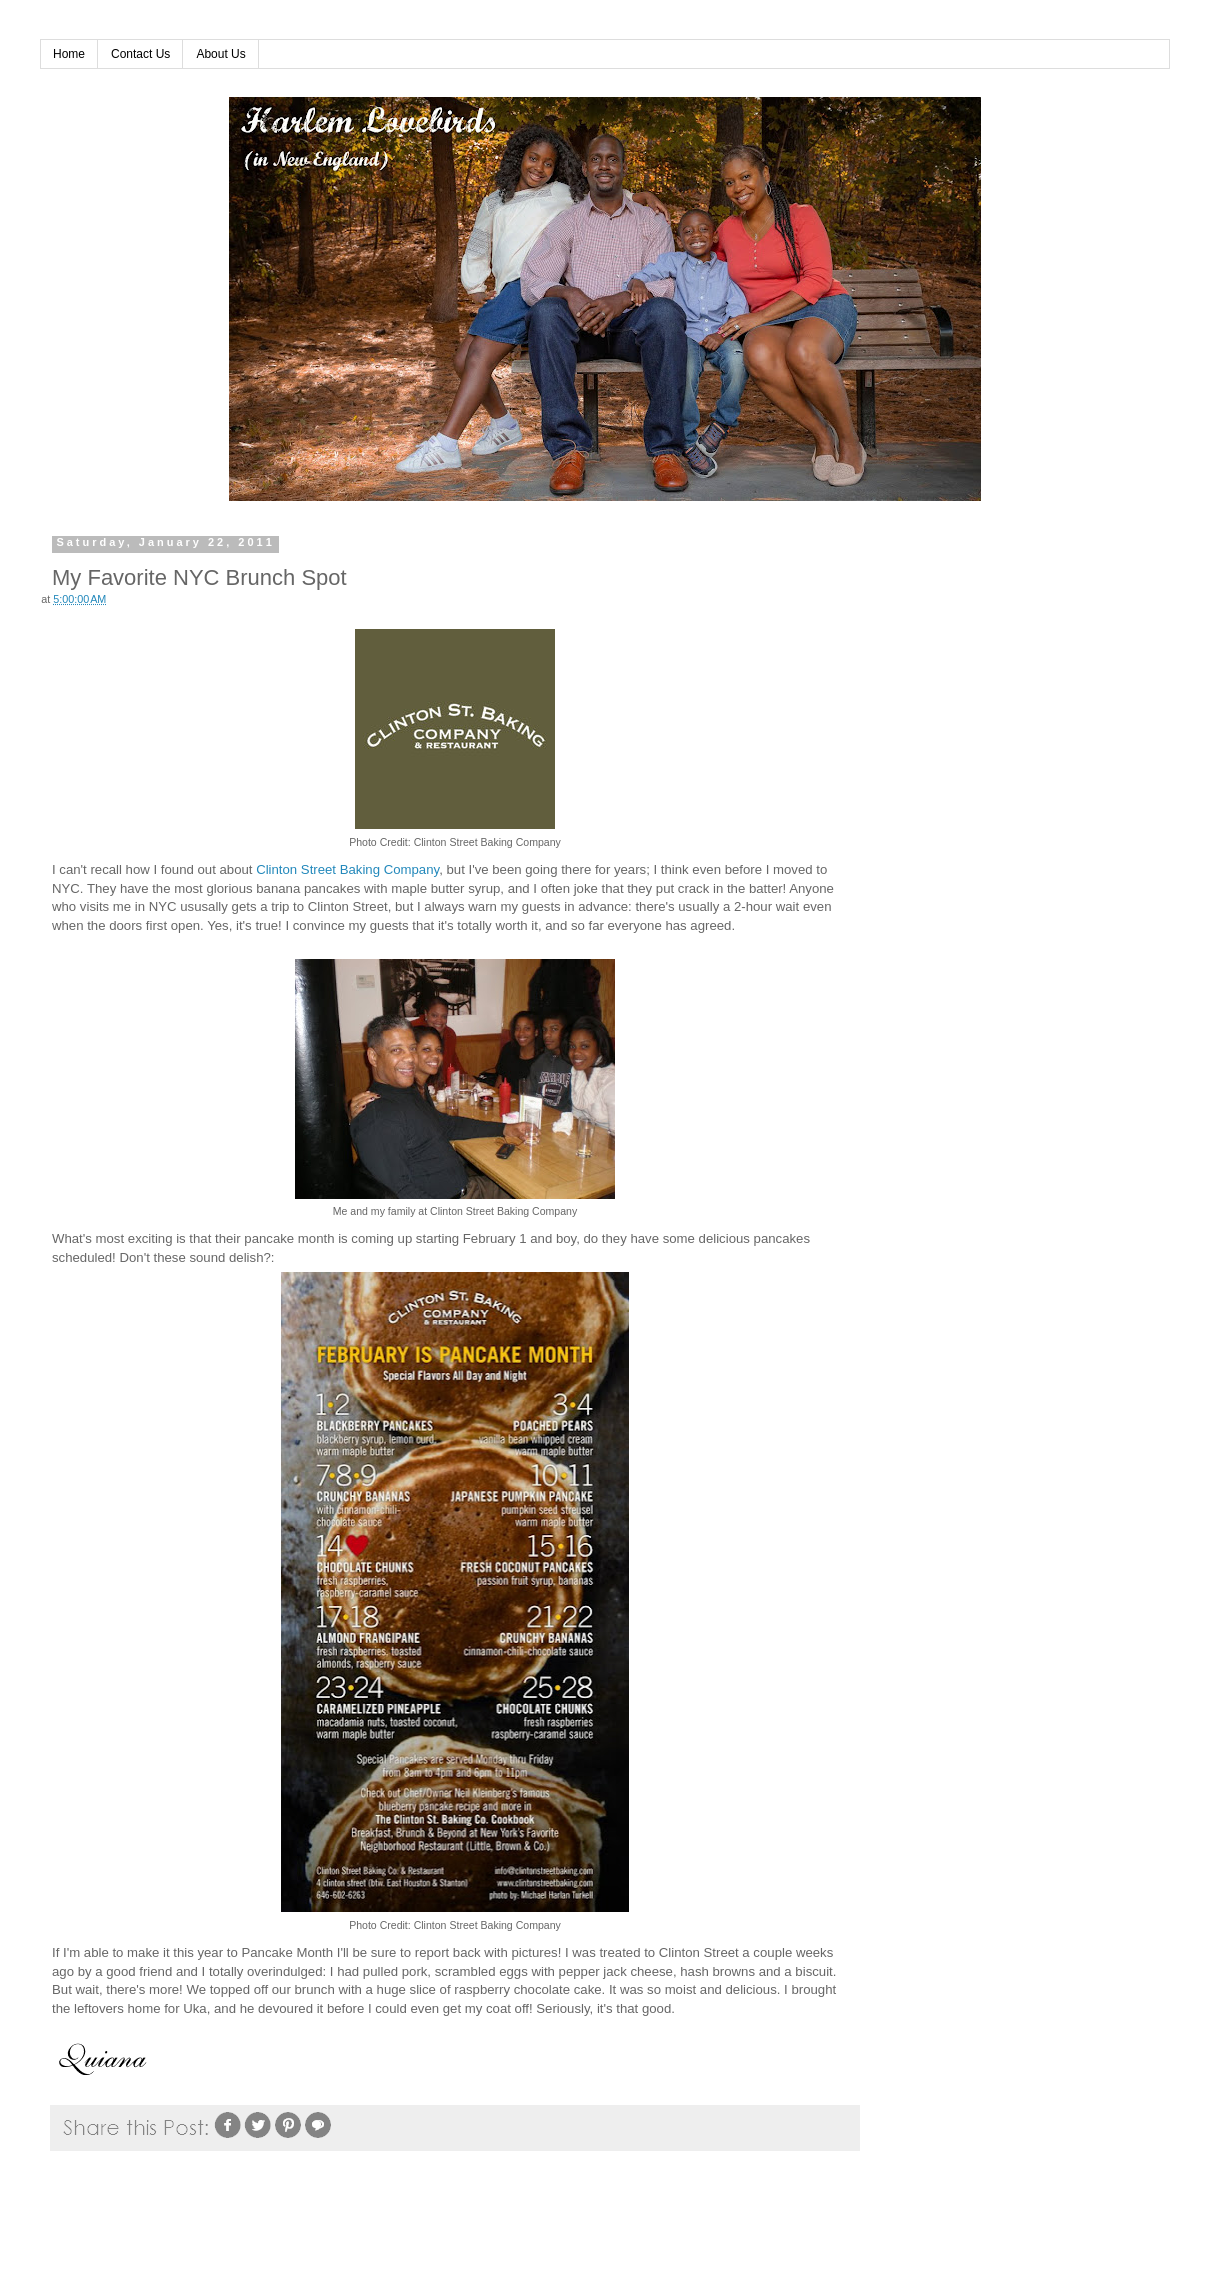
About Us (220, 54)
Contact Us (140, 54)
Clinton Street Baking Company (347, 869)
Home (69, 54)
